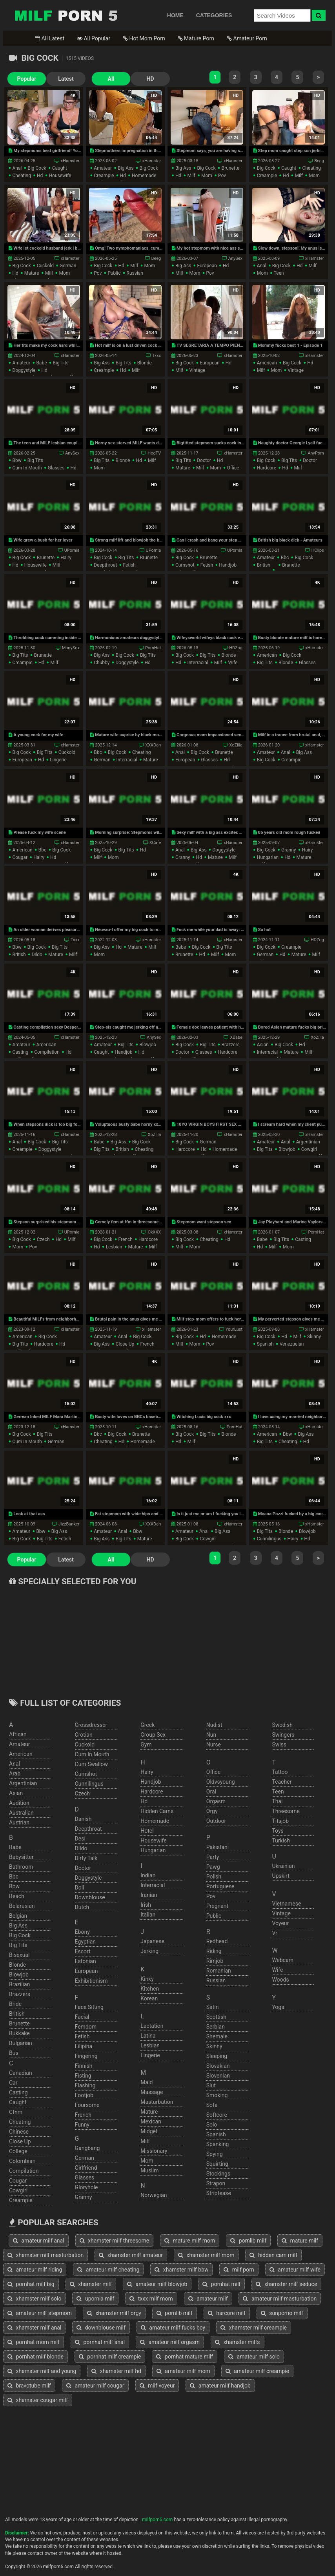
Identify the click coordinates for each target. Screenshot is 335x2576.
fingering (86, 2056)
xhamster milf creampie (253, 2327)
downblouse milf (101, 2327)
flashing (85, 2085)
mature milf (300, 2240)
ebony (82, 1932)
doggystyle (23, 370)
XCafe (155, 842)
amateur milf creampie (257, 2371)
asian (263, 1044)
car (13, 2083)
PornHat (153, 647)
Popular (26, 79)
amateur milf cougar (95, 2385)
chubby (101, 662)
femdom (85, 2026)
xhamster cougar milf (37, 2400)
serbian (215, 2026)
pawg (213, 1867)
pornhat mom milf (33, 2342)
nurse (213, 1744)
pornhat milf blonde (35, 2356)
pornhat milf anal (100, 2342)
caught (59, 168)
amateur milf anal (38, 2240)
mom (206, 175)
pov (222, 175)
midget (148, 2131)
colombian (22, 2161)
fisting (83, 2075)
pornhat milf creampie (110, 2356)
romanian (218, 1970)
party (212, 1857)
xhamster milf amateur (131, 2255)
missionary (153, 2151)
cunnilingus (269, 1539)
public (113, 273)
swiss (279, 1744)
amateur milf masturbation (280, 2298)
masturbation (156, 2102)
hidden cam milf (273, 2255)
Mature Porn (196, 38)
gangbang (87, 2148)
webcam (282, 1960)
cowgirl (309, 1149)
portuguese (220, 1886)
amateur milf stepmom (39, 2313)
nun (211, 1735)
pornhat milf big (31, 2284)
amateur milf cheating (108, 2269)
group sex (153, 1735)
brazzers (230, 1044)
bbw (16, 460)
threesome (285, 1811)
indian (147, 1875)
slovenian (218, 2075)
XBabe (236, 1037)
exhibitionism (91, 1981)
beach (16, 1896)
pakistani (217, 1847)
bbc (285, 557)
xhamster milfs (237, 2342)
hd (40, 175)
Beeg (319, 160)
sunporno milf (282, 2313)
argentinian (308, 1142)
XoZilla (235, 745)
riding (214, 1951)
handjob (228, 565)
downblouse (90, 1897)
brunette (230, 168)
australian (21, 1813)
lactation (151, 2026)
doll (79, 1887)
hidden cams (156, 1811)
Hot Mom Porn (144, 38)
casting (20, 1052)
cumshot (185, 565)
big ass (125, 168)
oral (211, 1791)
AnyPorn (316, 453)
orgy (212, 1811)
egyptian (85, 1941)
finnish (84, 2066)
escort (83, 1951)
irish (145, 1905)
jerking (149, 1951)
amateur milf (208, 2298)
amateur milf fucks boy (173, 2327)
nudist (214, 1725)
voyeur (280, 1923)
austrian (19, 1822)
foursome (87, 2105)
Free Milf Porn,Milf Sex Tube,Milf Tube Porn (66, 15)
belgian (18, 1916)
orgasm (216, 1801)
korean (149, 1998)
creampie (104, 175)
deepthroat (105, 565)
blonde (144, 363)
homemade (144, 175)
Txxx (156, 355)
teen (279, 273)
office (233, 468)
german (68, 265)
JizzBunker (69, 1524)
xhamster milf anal (34, 2327)
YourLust (234, 1329)
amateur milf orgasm (170, 2342)
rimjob (215, 1961)
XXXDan (153, 745)
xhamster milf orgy (114, 2313)
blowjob (147, 1044)
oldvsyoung (220, 1782)
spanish (265, 1344)
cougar (19, 857)
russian (135, 273)
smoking (217, 2095)
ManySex (71, 647)
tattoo (280, 1772)
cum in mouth (27, 468)
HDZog (235, 647)
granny (182, 857)
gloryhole (86, 2187)
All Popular (93, 38)
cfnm (15, 2112)
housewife (60, 175)
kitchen (149, 1988)
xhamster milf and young (41, 2371)
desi (80, 1838)
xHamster (70, 160)
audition (19, 1803)
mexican (150, 2121)
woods (280, 1979)
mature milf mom (189, 2240)
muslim (149, 2170)
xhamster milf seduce (286, 2284)
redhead (217, 1941)
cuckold (45, 265)
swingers (283, 1735)
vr (274, 1933)
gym (145, 1744)
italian (147, 1914)
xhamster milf (91, 2284)
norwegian (153, 2195)
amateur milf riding (34, 2269)
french (125, 1239)
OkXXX (154, 1232)
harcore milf (227, 2313)
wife (232, 662)
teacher (281, 1782)
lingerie (58, 760)
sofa (212, 2105)
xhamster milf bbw (181, 2269)
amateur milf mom (183, 2371)
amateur (103, 168)
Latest (65, 79)
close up (125, 1344)
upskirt (280, 1876)
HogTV (154, 453)
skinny (314, 1336)
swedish (282, 1725)
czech (43, 1239)
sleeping (216, 2056)
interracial (197, 662)
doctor (204, 460)
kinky (147, 1979)
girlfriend (86, 2168)
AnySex (235, 258)
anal (17, 168)
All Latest (49, 38)
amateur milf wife (294, 2269)
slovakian (218, 2066)
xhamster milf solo (34, 2298)
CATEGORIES (214, 15)
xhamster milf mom (206, 2255)
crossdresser (91, 1725)
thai (277, 1801)
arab (14, 1773)
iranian (148, 1895)
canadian (20, 2073)
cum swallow (91, 1764)
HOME (175, 15)
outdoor (216, 1821)
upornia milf (95, 2298)
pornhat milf (221, 2284)
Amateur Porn (247, 38)
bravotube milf (29, 2385)
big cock (36, 168)
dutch (82, 1907)
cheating (21, 175)
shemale (217, 2036)
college (18, 2151)
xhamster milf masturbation (45, 2255)
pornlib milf (248, 2240)
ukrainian (283, 1866)
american (267, 363)
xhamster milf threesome (114, 2240)
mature (31, 273)
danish (83, 1819)
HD (150, 79)
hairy (65, 557)
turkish (281, 1840)
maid (146, 2082)
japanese (152, 1941)
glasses (56, 468)
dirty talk (86, 1858)
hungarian (268, 857)
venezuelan (292, 1344)
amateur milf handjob (220, 2385)
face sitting (89, 2007)
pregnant (217, 1906)
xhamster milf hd (116, 2371)
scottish (216, 2017)
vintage (197, 370)
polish (213, 1876)
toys (277, 1831)
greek (147, 1725)
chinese (19, 2132)
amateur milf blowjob (157, 2284)
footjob (84, 2095)
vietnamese (286, 1903)
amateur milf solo (254, 2356)
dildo (37, 954)
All (111, 79)
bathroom (21, 1867)
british (263, 565)
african (18, 1734)
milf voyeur (157, 2385)
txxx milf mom (151, 2298)
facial (82, 2017)
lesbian (114, 1247)
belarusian (22, 1906)
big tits (61, 363)
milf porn (239, 2269)
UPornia (72, 550)
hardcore (266, 468)
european (207, 265)
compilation (47, 1052)
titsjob (280, 1821)
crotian (84, 1735)
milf (191, 175)
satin (212, 2007)
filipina (84, 2046)
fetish (129, 565)
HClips (317, 550)
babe (41, 363)
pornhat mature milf (184, 2356)
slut (211, 2085)
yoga (278, 2007)
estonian (85, 1961)
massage (151, 2092)
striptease (218, 2193)
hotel (146, 1831)
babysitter (21, 1857)
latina (148, 2036)
